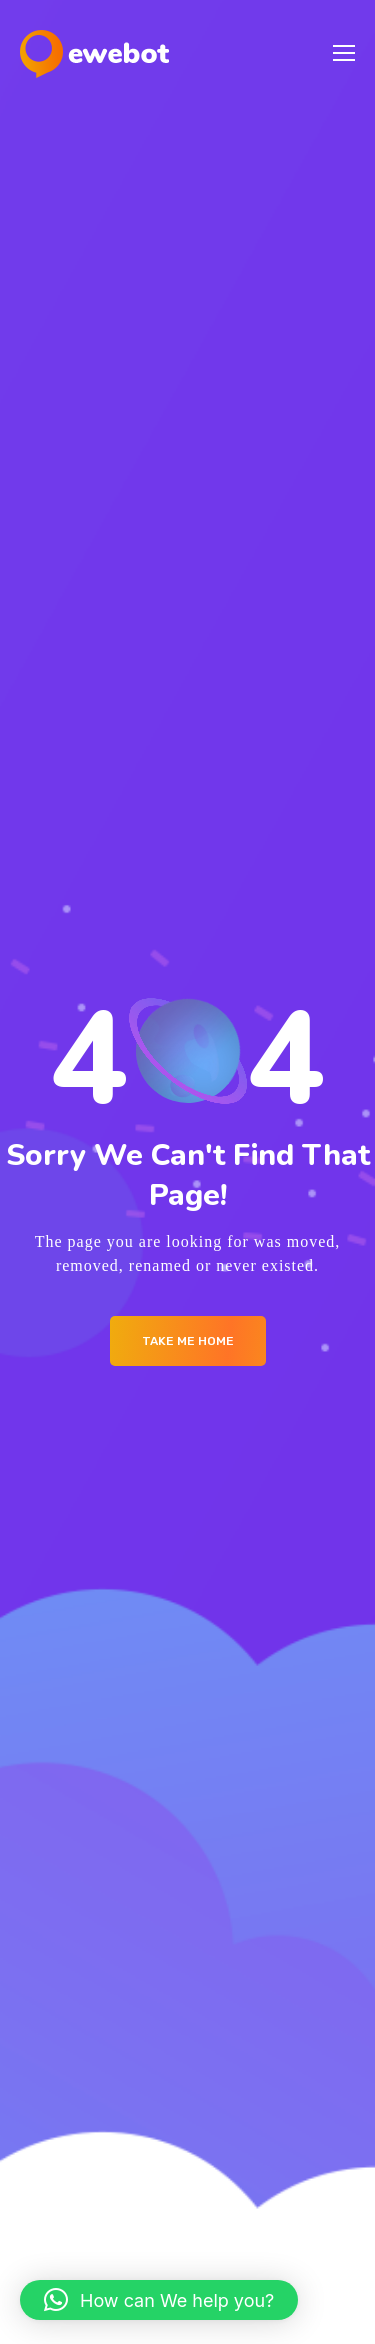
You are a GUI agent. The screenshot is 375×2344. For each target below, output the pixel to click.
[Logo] (94, 54)
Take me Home (188, 1341)
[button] (159, 2300)
